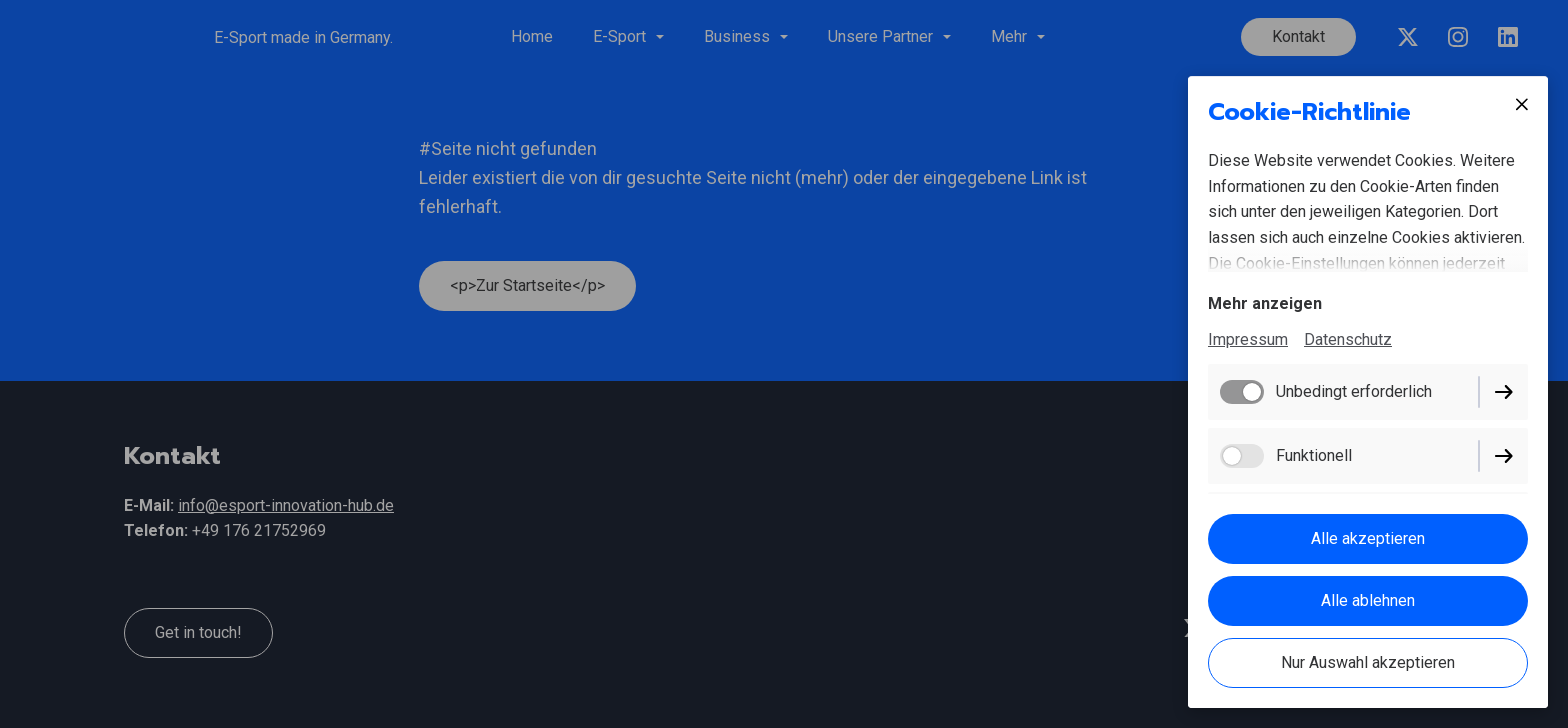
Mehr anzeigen (1265, 303)
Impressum (1248, 339)
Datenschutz (1348, 339)
